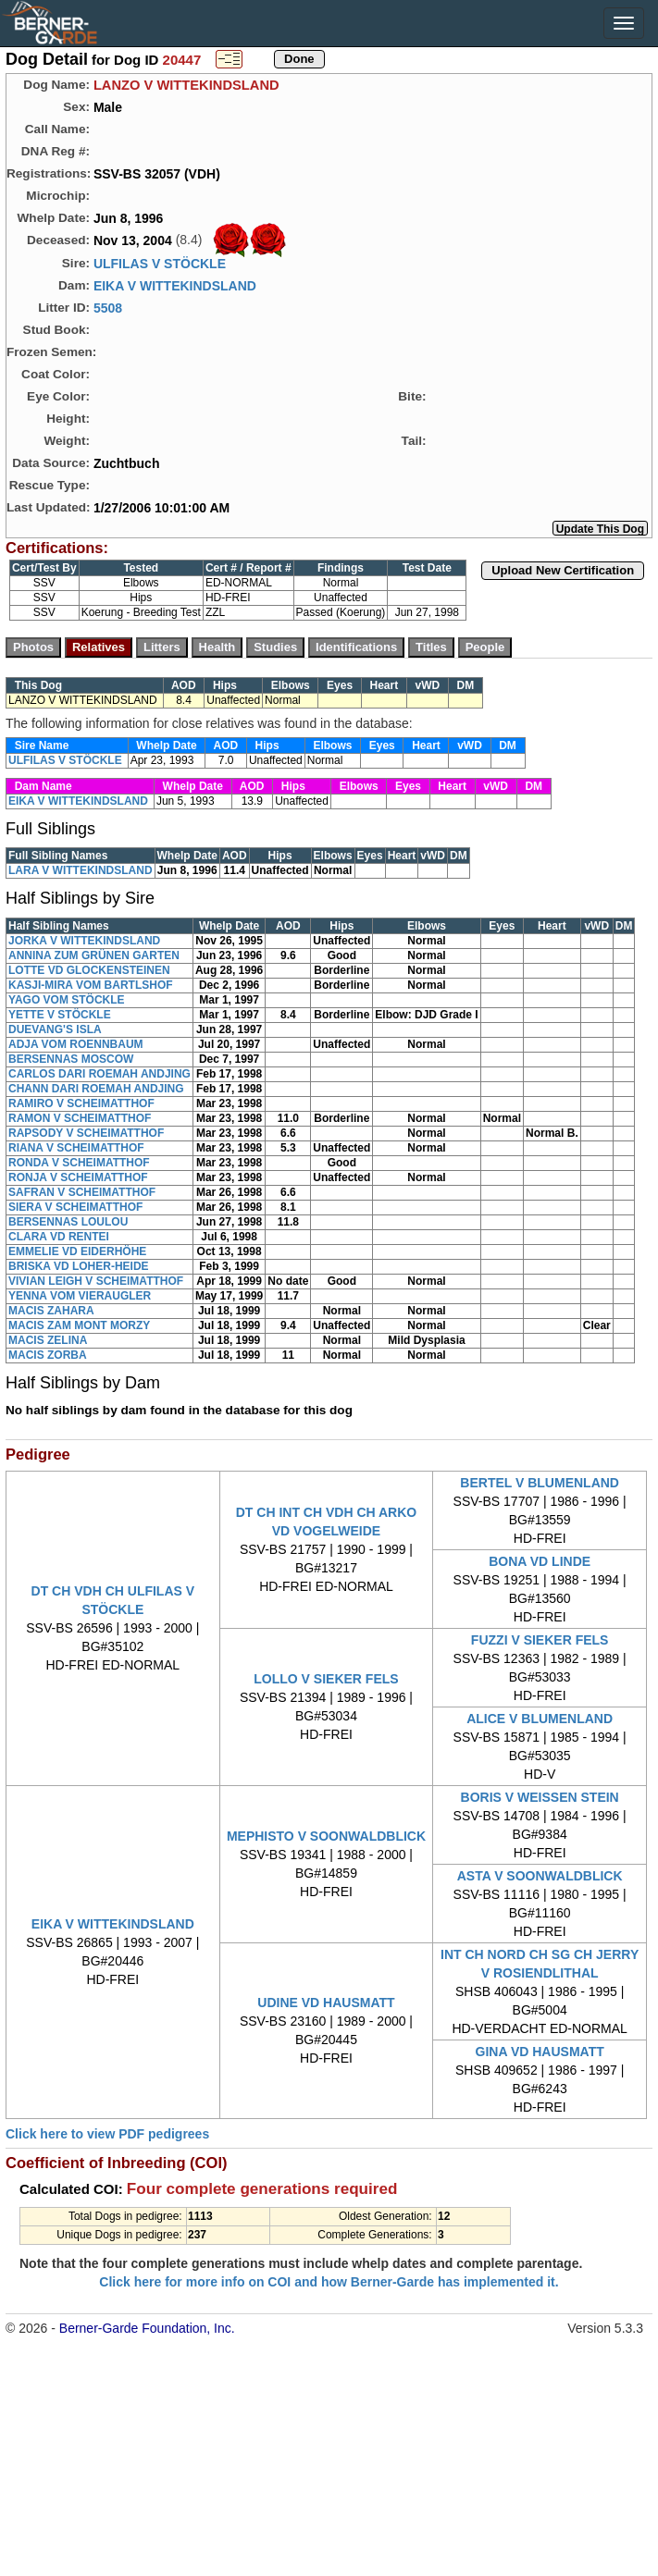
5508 (107, 308)
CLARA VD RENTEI (58, 1236)
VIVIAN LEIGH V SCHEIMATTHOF (95, 1281)
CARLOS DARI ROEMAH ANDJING (99, 1073)
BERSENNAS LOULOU (68, 1221)
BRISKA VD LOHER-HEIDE (78, 1266)
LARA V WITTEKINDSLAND (80, 870)
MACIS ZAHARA (51, 1310)
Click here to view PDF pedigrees (107, 2133)
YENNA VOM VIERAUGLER (79, 1295)
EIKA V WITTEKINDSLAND (174, 285)
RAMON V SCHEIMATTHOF (79, 1118)
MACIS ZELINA (47, 1340)
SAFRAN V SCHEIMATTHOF (81, 1192)
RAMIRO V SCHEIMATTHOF (81, 1103)
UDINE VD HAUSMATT (325, 2002)
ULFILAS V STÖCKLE (159, 263)
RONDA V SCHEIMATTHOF (79, 1162)
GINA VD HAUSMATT (540, 2051)
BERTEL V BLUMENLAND (539, 1482)
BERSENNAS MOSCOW (70, 1059)
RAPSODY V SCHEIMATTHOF (86, 1133)
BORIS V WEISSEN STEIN (540, 1797)
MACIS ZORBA (47, 1355)
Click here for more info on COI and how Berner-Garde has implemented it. (328, 2281)
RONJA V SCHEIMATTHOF (78, 1177)
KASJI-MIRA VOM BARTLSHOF (90, 985)
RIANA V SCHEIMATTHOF (76, 1147)
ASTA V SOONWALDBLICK (540, 1875)
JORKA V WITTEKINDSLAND (84, 940)
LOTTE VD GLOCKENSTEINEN (89, 970)
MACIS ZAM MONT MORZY (79, 1325)
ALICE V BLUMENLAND (539, 1718)
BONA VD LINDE (539, 1561)
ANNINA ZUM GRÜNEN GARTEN (94, 955)
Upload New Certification (562, 570)
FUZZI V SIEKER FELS (540, 1640)
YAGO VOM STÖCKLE (66, 999)
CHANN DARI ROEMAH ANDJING (96, 1088)
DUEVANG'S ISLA (55, 1029)
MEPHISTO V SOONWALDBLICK (326, 1836)
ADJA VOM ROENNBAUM (75, 1044)
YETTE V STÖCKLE (59, 1014)
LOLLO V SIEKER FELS (326, 1678)
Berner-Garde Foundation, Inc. (147, 2328)
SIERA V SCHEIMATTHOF (75, 1207)
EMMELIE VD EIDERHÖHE (77, 1251)
